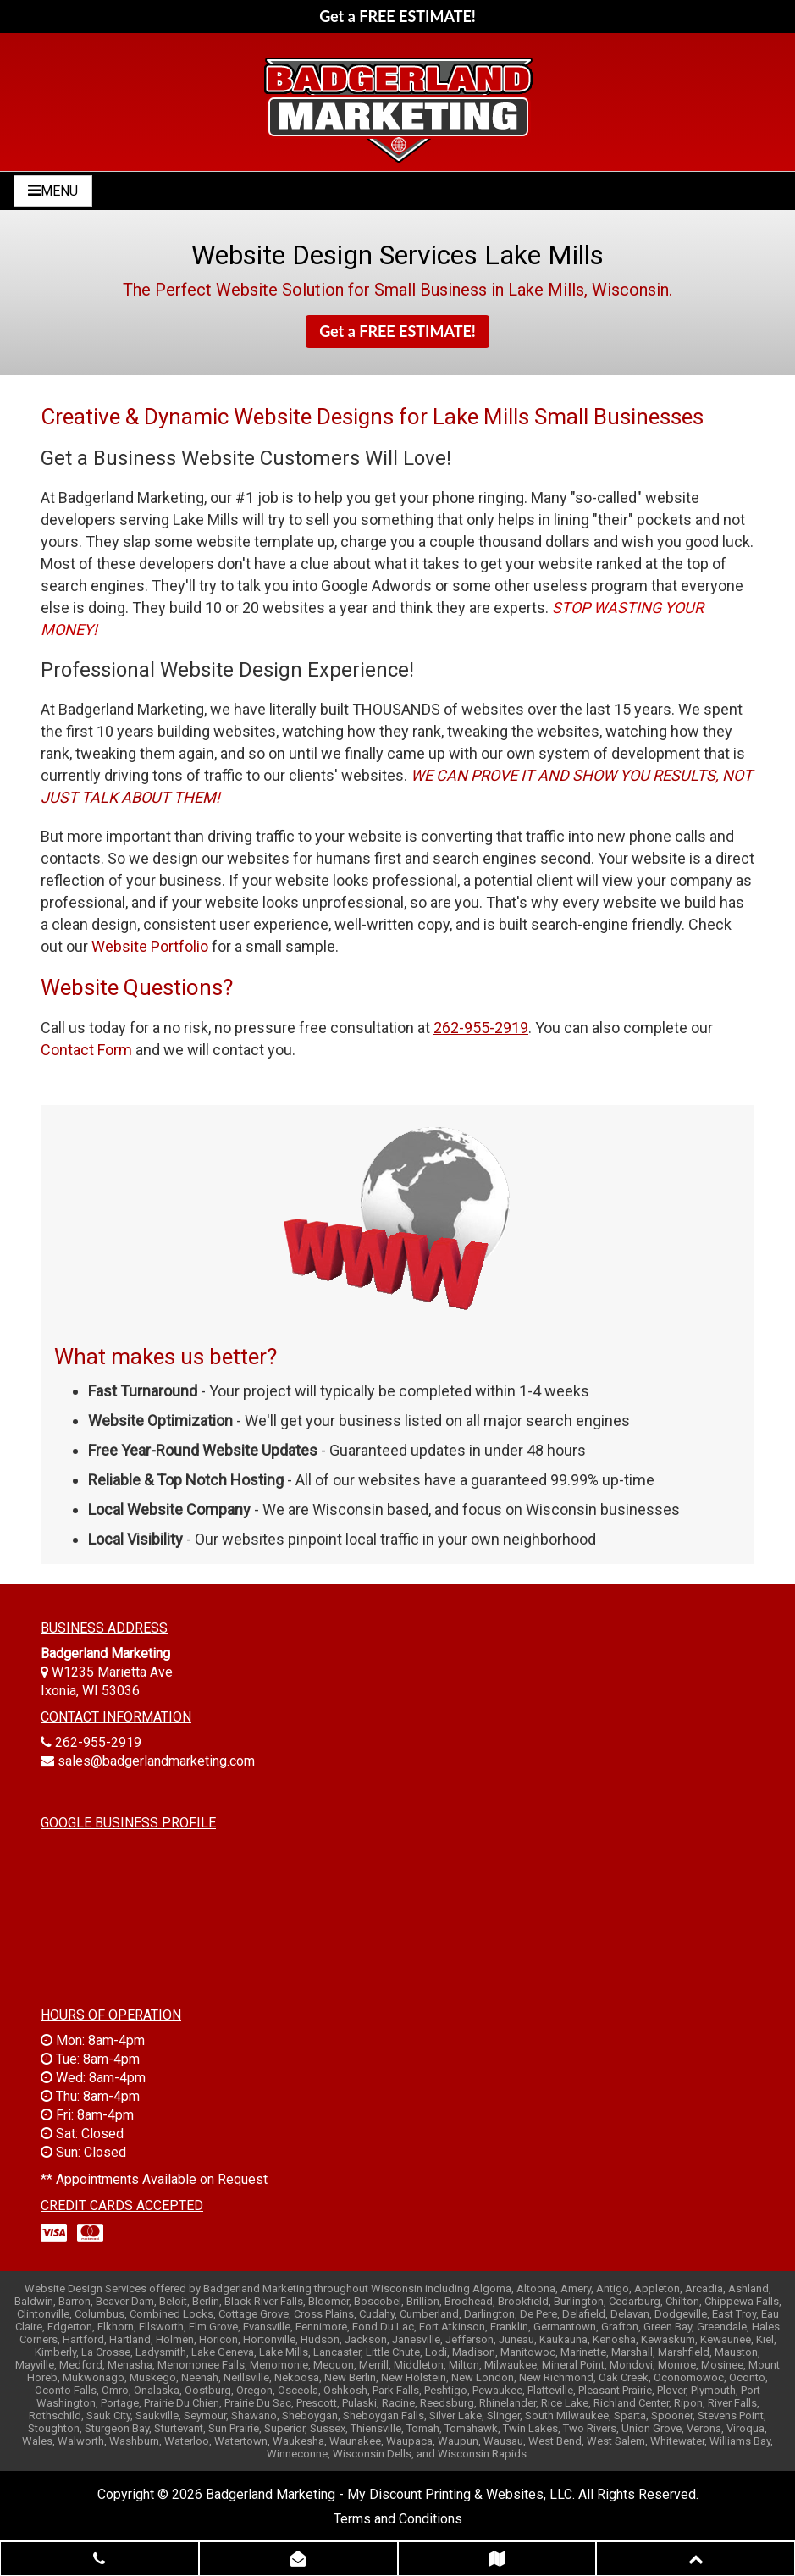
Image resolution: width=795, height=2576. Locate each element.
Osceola (298, 2390)
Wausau (503, 2441)
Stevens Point (731, 2415)
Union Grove (651, 2428)
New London (482, 2377)
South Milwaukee (567, 2415)
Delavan (629, 2314)
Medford (80, 2364)
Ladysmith (160, 2352)
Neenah (199, 2377)
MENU (53, 191)
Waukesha (298, 2441)
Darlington (489, 2314)
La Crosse (105, 2352)
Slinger (503, 2415)
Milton (464, 2364)
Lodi (436, 2352)
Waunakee (355, 2441)
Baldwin (33, 2301)
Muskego (153, 2377)
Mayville (34, 2364)
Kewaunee (725, 2339)
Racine (398, 2402)
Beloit (173, 2301)
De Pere (538, 2314)
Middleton (419, 2364)
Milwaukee (510, 2364)
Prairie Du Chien (181, 2402)
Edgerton (69, 2326)
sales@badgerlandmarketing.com (156, 1761)
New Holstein (413, 2377)
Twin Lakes (530, 2428)
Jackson (366, 2339)
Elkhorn (115, 2326)
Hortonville (269, 2339)
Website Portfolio (149, 946)
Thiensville (376, 2428)
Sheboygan (310, 2415)
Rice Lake (564, 2402)
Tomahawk (471, 2428)
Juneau (516, 2339)
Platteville (550, 2390)
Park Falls (396, 2390)
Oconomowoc (689, 2377)
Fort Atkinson (452, 2326)
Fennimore (321, 2326)
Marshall (632, 2352)
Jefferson (469, 2339)
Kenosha (614, 2339)
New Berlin (350, 2377)
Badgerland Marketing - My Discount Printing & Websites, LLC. (390, 2494)
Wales (37, 2441)
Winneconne (297, 2453)
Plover (671, 2390)
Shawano (254, 2415)
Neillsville (246, 2377)
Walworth (81, 2441)
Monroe (677, 2364)
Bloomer (328, 2301)
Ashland (748, 2288)
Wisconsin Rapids (482, 2453)
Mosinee (722, 2364)
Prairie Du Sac (257, 2402)
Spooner (672, 2415)
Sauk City (108, 2415)
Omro (115, 2390)
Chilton (682, 2301)
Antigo (612, 2288)
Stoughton (54, 2428)
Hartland (130, 2339)
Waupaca (409, 2441)
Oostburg (208, 2390)
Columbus (99, 2314)
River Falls (732, 2402)
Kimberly (55, 2352)
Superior (284, 2428)
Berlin (205, 2301)
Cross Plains (324, 2314)
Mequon (333, 2364)
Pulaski (359, 2402)
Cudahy (377, 2314)
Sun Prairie (233, 2428)
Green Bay (667, 2326)
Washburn (134, 2441)
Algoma (491, 2288)
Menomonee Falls (201, 2364)
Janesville (416, 2339)
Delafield (583, 2314)
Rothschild (55, 2415)
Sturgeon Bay (117, 2428)
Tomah (422, 2428)
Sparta (630, 2415)
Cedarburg (634, 2301)
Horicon (218, 2339)
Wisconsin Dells (372, 2453)
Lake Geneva (222, 2352)
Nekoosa (296, 2377)
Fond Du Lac (383, 2326)
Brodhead (468, 2301)
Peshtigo (445, 2390)
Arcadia (704, 2288)
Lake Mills (283, 2352)
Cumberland (429, 2314)
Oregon (254, 2390)
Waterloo (186, 2441)
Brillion (422, 2301)
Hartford (83, 2339)
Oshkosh (345, 2390)
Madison (473, 2352)
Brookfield (523, 2301)
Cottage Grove (253, 2314)
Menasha (130, 2364)
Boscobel (377, 2301)
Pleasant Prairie (615, 2390)
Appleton (657, 2288)
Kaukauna (563, 2339)
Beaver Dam (125, 2301)
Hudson (320, 2339)
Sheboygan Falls (383, 2415)
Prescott (316, 2402)
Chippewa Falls (741, 2301)
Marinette (583, 2352)
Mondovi (631, 2364)
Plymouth (713, 2390)
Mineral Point (573, 2364)
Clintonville (43, 2314)
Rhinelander (507, 2402)
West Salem (616, 2441)
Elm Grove (213, 2326)
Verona (704, 2428)
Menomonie (279, 2364)
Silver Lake (455, 2415)
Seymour (205, 2415)
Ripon (688, 2402)
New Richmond (556, 2377)
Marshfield (683, 2352)
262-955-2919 (98, 1742)
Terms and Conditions (398, 2519)
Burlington (579, 2301)
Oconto (747, 2377)
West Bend (555, 2441)
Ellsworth (161, 2326)
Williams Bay (739, 2441)
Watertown (241, 2441)
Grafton (619, 2326)
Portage (120, 2402)
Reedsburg (447, 2402)
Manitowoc (527, 2352)
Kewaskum (668, 2339)
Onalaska (156, 2390)
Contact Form (86, 1050)
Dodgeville (680, 2314)
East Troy (734, 2314)
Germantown (564, 2326)
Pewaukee (497, 2390)
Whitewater (677, 2441)
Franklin (509, 2326)
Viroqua (745, 2428)
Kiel (765, 2339)
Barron (74, 2301)
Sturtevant (178, 2428)
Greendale (722, 2326)
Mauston (736, 2352)
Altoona (535, 2288)
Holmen (175, 2339)
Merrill (374, 2364)
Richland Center (631, 2402)
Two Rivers (589, 2428)
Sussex (327, 2428)
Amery (575, 2288)
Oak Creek (624, 2377)
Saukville (157, 2415)
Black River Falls (263, 2301)
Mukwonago (93, 2377)
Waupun (458, 2441)
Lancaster (337, 2352)
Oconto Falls (66, 2390)
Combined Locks (171, 2314)
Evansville (266, 2326)
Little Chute (393, 2352)
